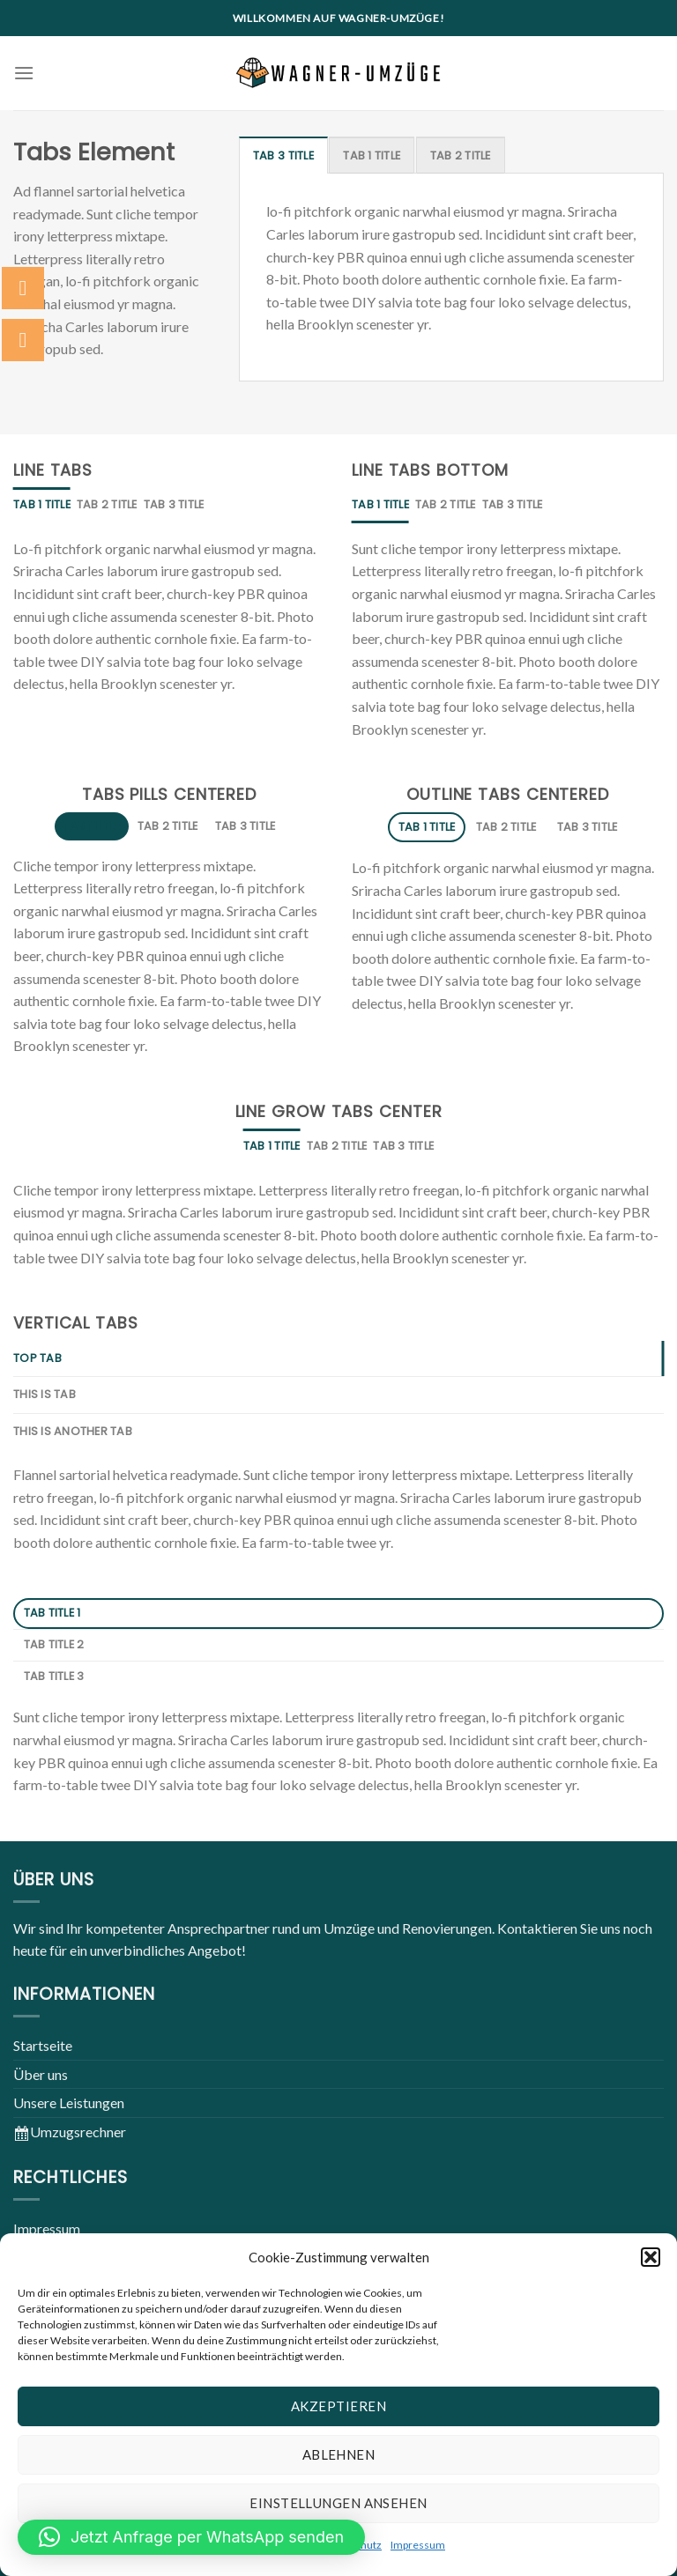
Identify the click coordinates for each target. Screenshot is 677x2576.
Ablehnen (339, 2454)
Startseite (42, 2045)
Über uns (40, 2074)
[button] (650, 2257)
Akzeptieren (338, 2406)
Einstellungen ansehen (338, 2503)
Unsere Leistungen (68, 2102)
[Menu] (23, 72)
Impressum (418, 2544)
